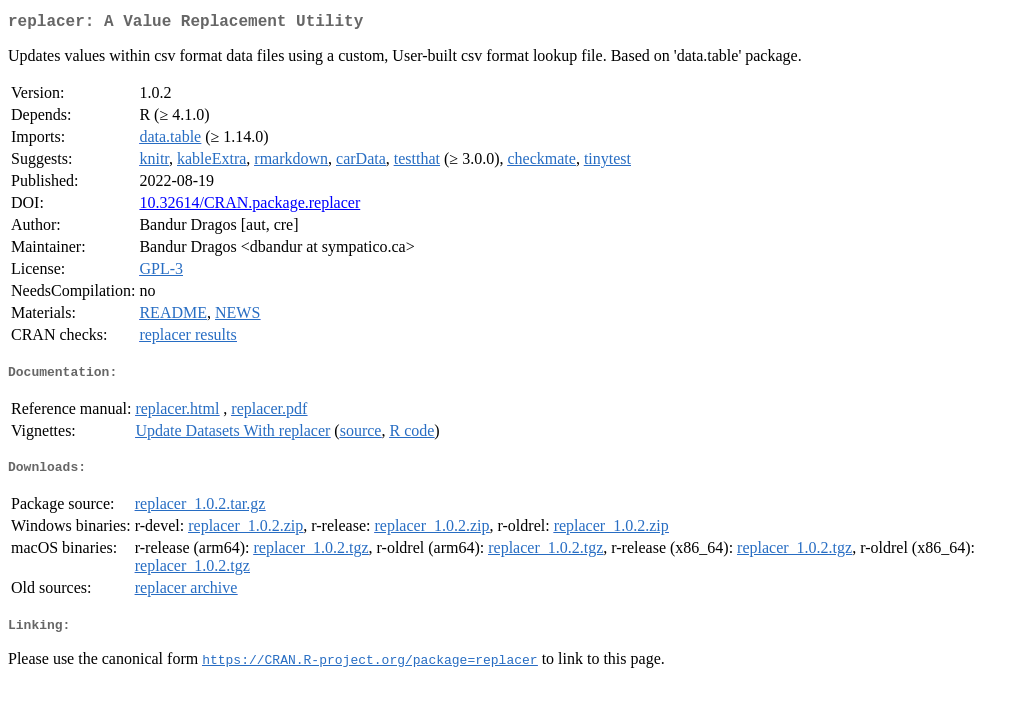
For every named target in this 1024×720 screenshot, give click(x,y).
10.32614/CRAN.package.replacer (249, 206)
